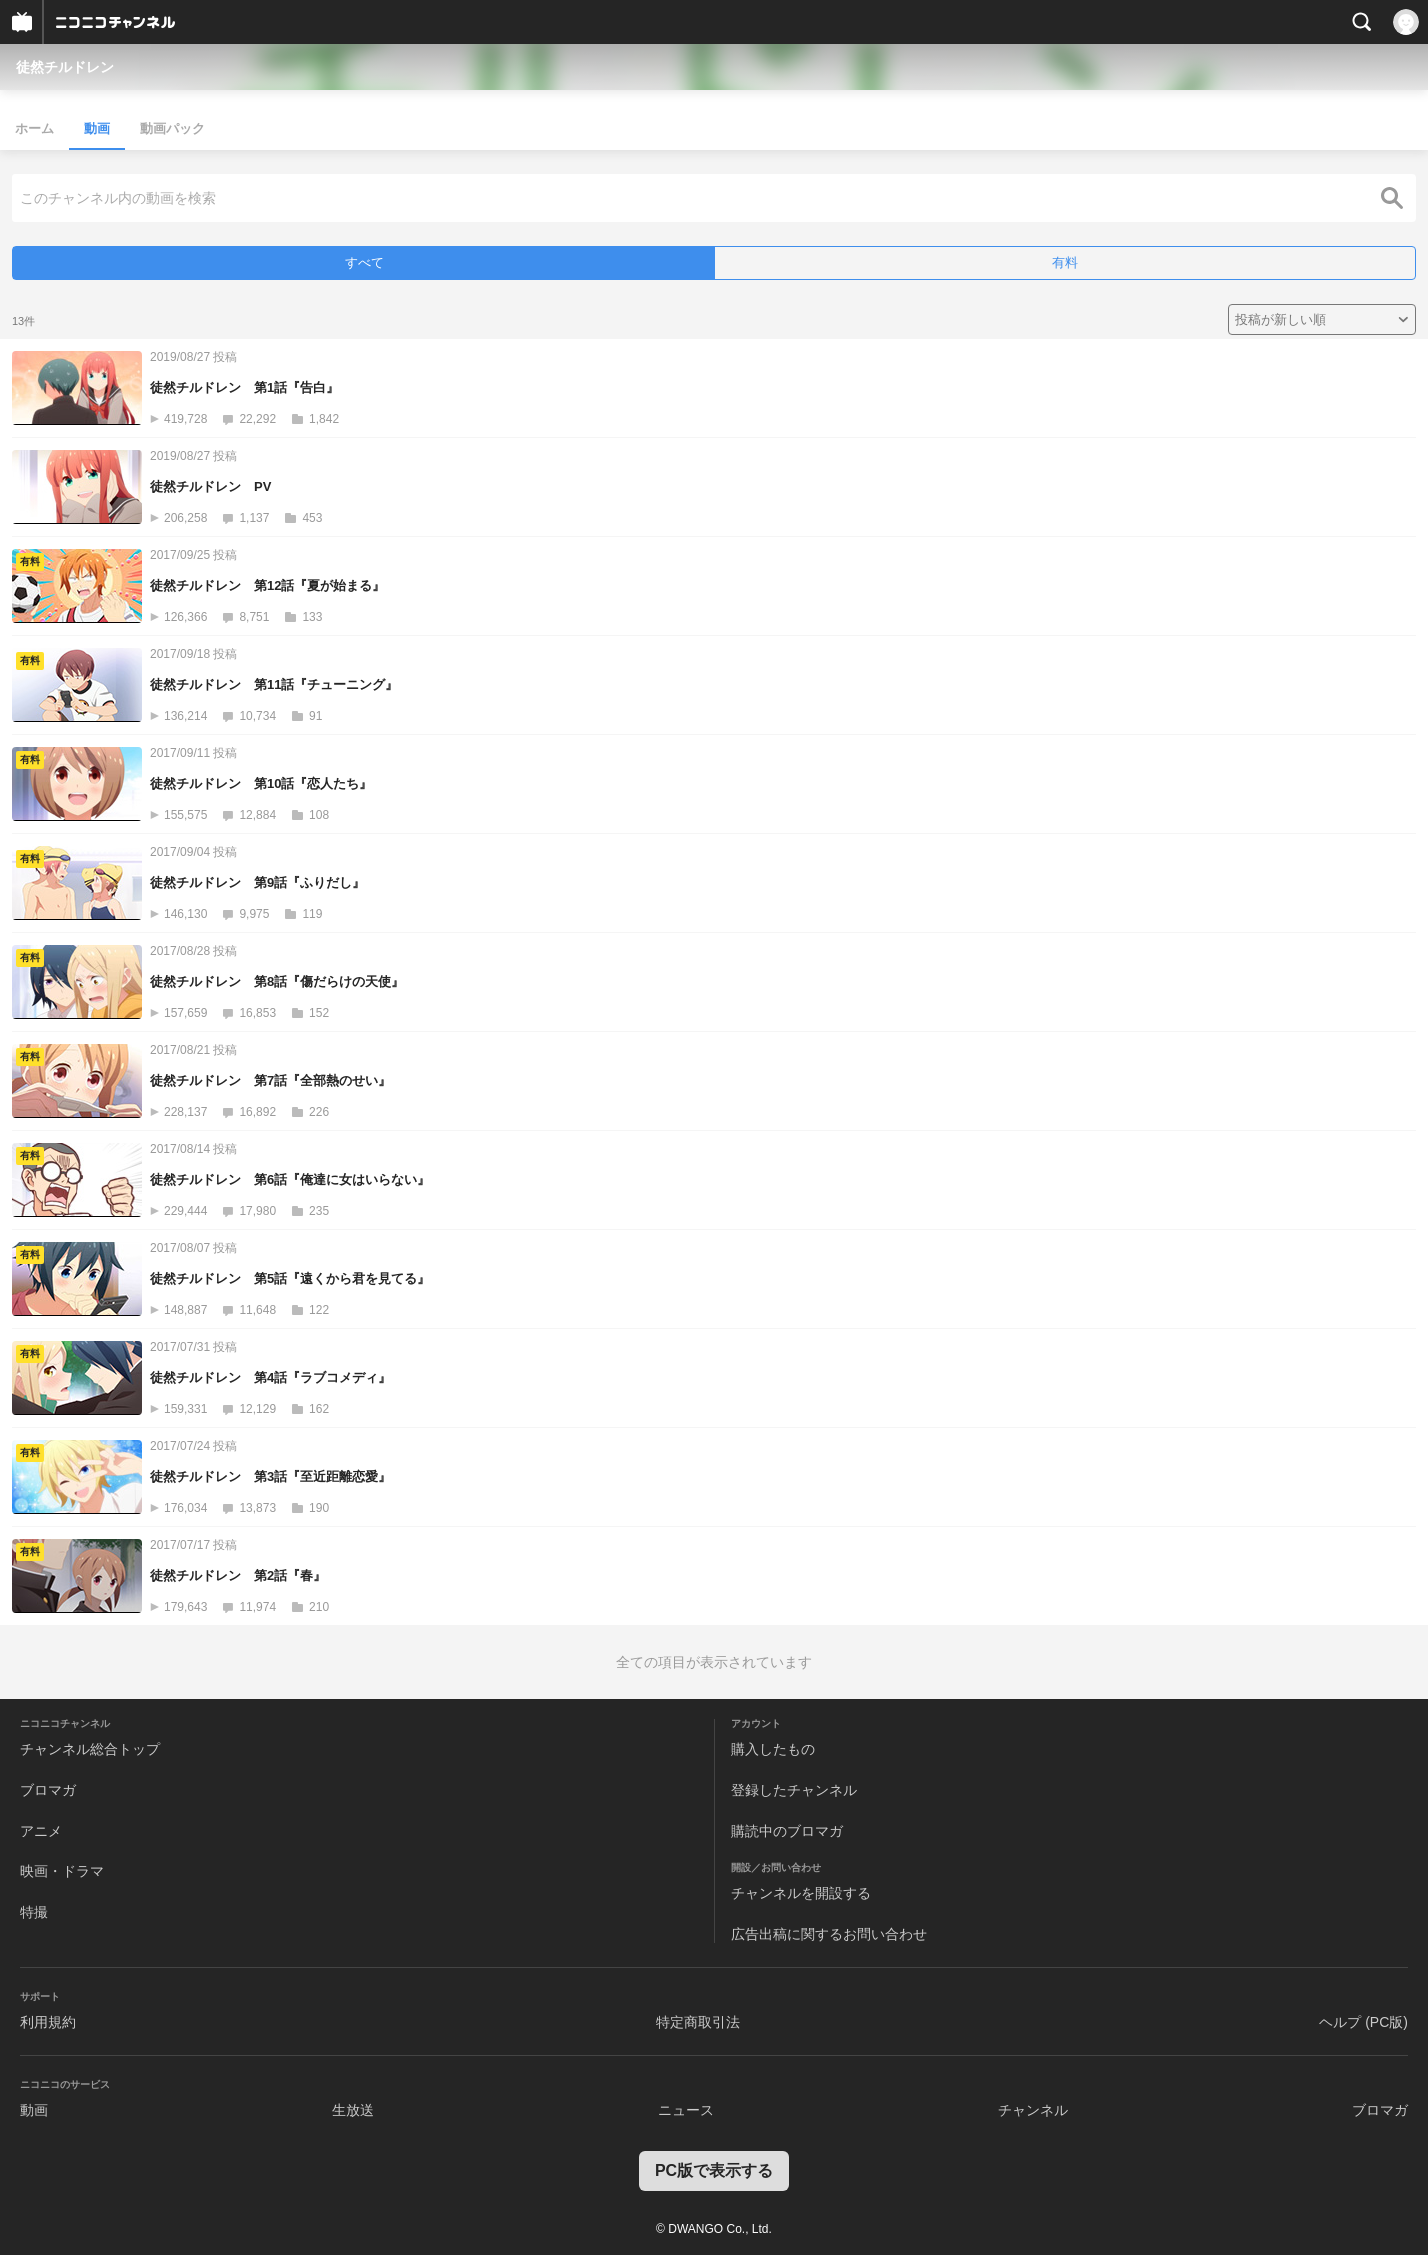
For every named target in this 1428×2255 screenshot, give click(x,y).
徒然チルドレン (65, 67)
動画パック (172, 128)
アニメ (41, 1831)
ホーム (34, 128)
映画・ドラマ (62, 1871)
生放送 (353, 2110)
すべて (364, 262)
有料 (1065, 262)
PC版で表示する (714, 2170)
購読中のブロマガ (787, 1831)
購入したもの (773, 1749)
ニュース (686, 2110)
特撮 (34, 1912)
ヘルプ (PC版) (1363, 2022)
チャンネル (1033, 2110)
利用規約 (48, 2022)
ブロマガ (48, 1790)
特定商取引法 (698, 2022)
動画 (97, 128)
